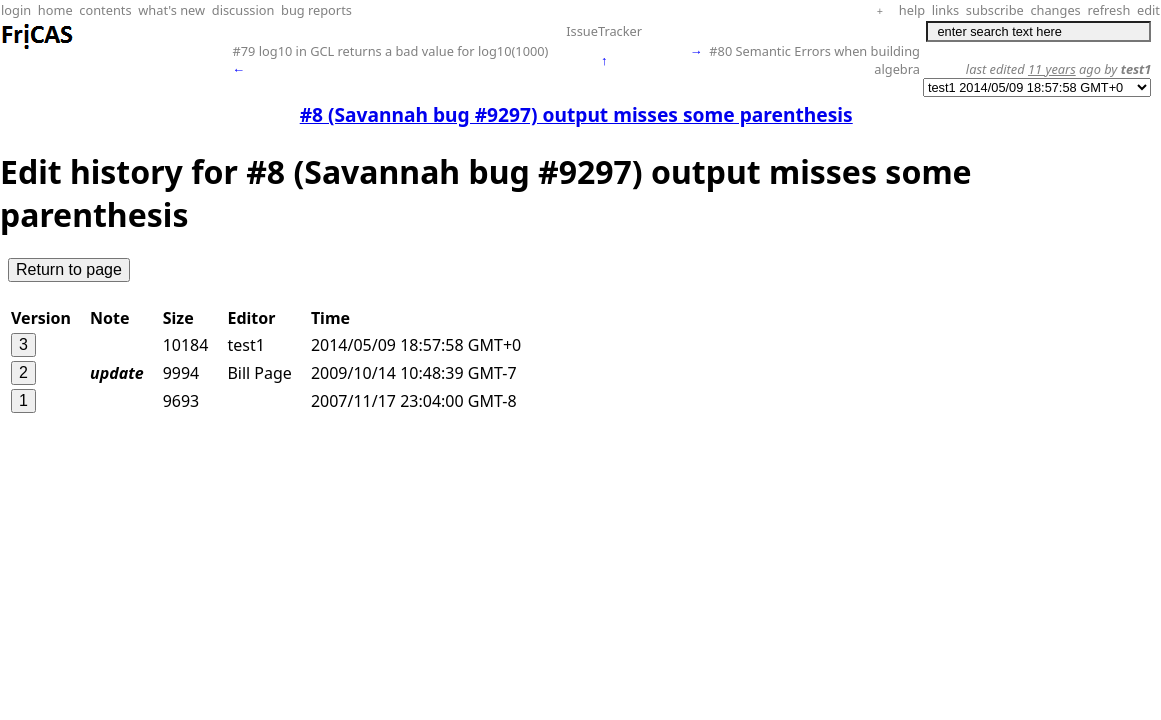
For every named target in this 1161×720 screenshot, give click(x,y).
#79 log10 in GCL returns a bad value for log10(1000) (390, 51)
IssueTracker (604, 31)
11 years (1052, 69)
